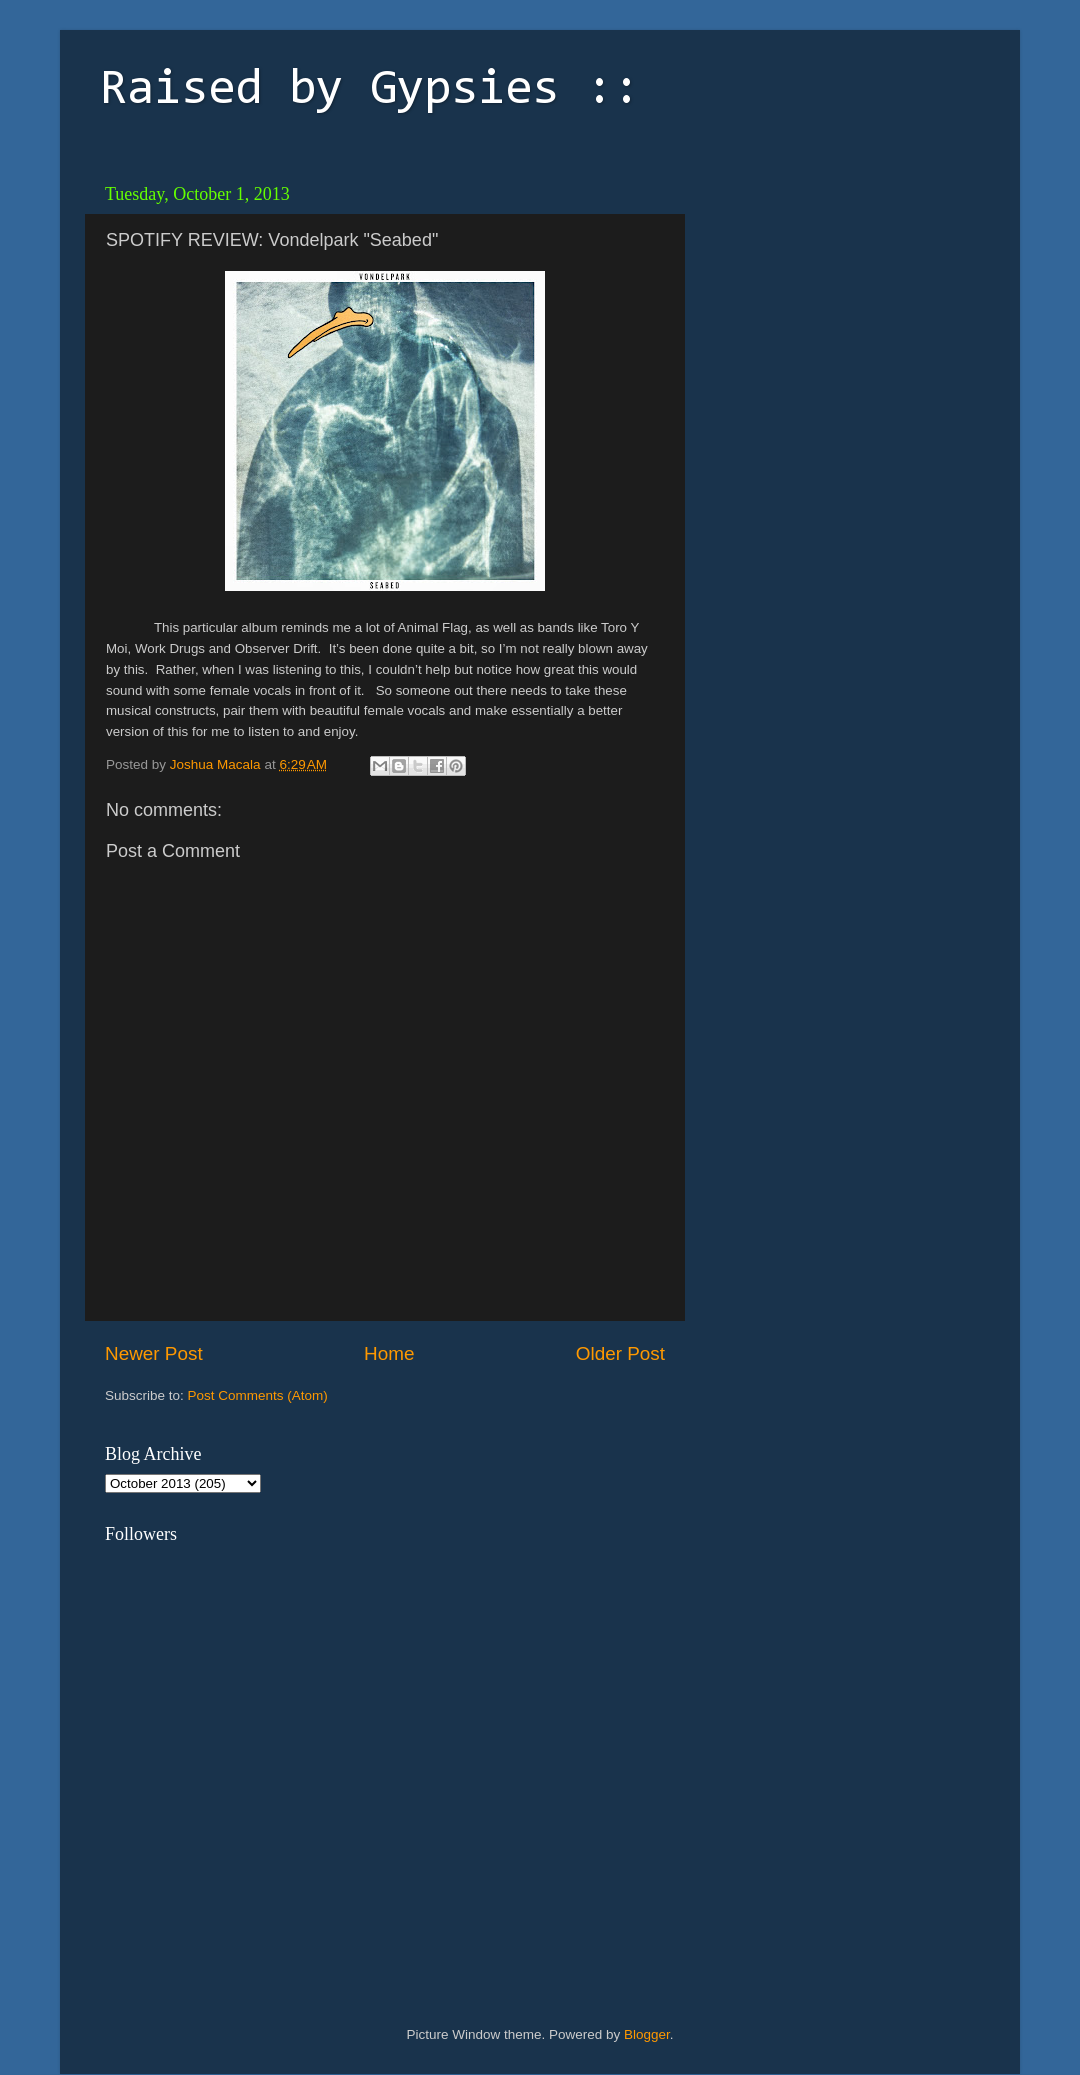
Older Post (620, 1353)
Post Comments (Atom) (258, 1395)
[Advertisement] (835, 300)
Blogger (647, 2034)
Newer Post (154, 1353)
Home (389, 1353)
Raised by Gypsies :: (370, 91)
